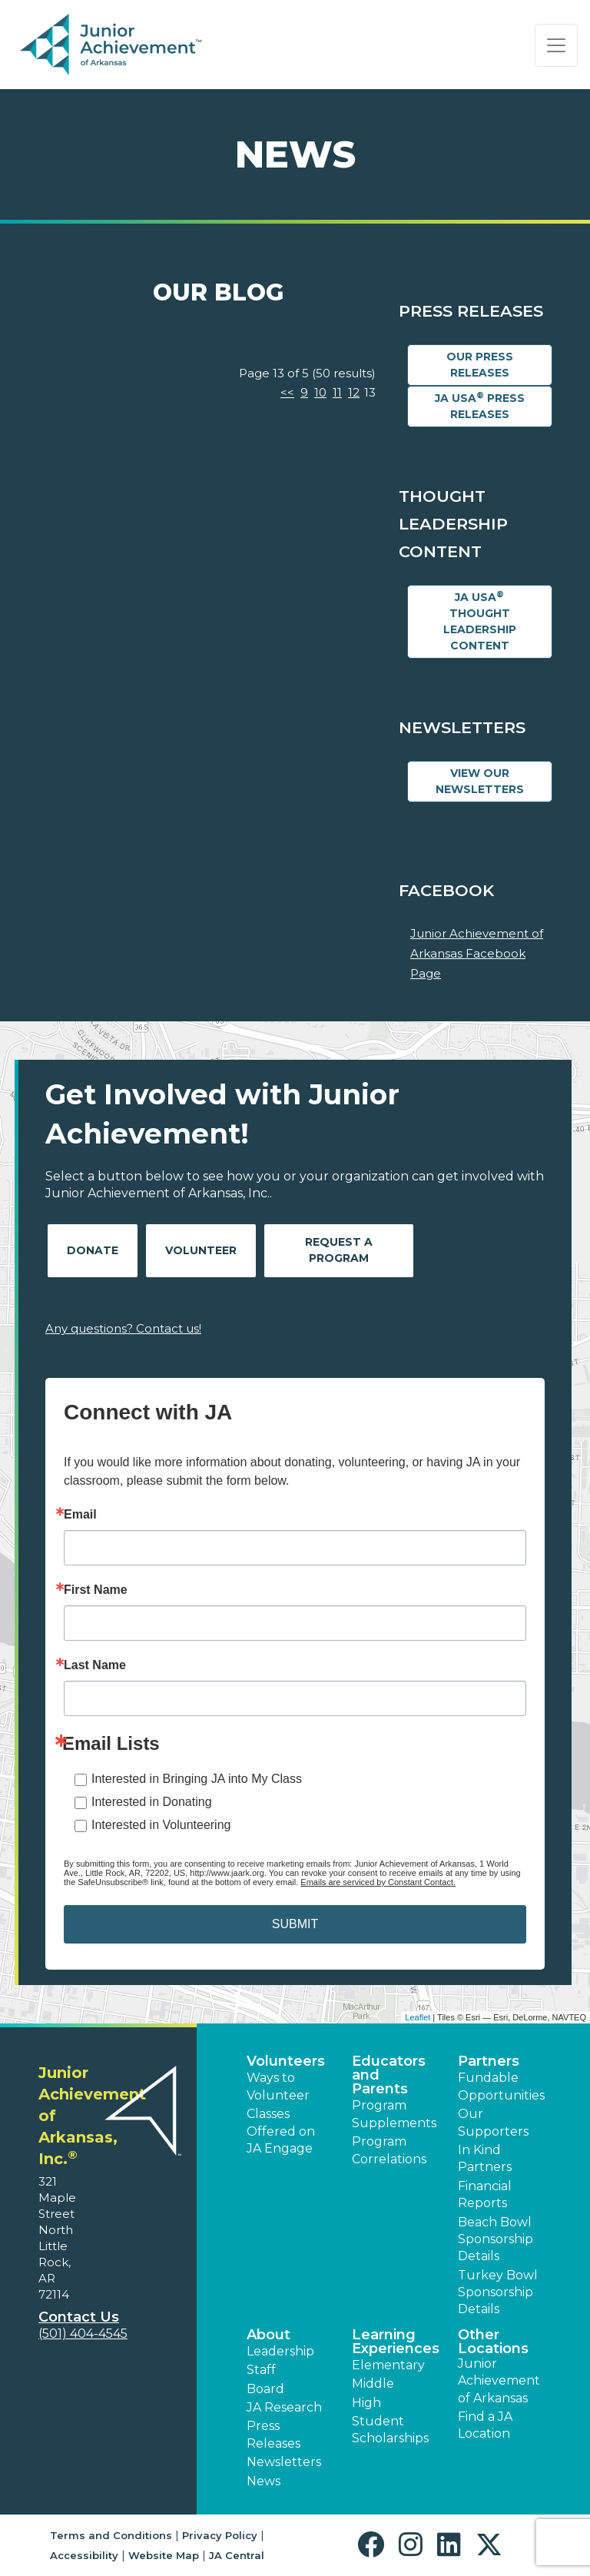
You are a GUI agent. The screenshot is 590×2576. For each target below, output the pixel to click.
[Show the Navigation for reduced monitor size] (556, 45)
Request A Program (339, 1250)
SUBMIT (295, 1923)
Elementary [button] (388, 2365)
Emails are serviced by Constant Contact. (378, 1882)
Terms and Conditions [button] (111, 2535)
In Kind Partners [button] (485, 2158)
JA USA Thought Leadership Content (479, 620)
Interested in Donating (151, 1801)
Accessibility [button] (84, 2555)
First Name (96, 1590)
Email (80, 1515)
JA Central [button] (236, 2555)
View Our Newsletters (480, 781)
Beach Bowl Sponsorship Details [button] (495, 2239)
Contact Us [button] (78, 2317)
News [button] (263, 2481)
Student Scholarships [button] (390, 2429)
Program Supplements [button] (394, 2114)
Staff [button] (261, 2369)
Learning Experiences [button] (395, 2341)
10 (320, 392)
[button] (374, 2544)
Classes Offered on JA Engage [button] (281, 2131)
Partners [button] (488, 2061)
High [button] (366, 2402)
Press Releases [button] (273, 2434)
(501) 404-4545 (83, 2333)
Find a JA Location (485, 2425)
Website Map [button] (163, 2555)
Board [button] (265, 2389)
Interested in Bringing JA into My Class (196, 1778)
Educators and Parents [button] (389, 2075)
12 (354, 392)
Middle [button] (373, 2383)
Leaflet (417, 2017)
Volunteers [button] (286, 2061)
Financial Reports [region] (485, 2194)
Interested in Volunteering (160, 1824)
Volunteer (201, 1250)
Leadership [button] (280, 2351)
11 (337, 392)
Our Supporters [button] (493, 2122)
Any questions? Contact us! (123, 1328)
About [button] (268, 2335)
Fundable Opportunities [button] (501, 2086)
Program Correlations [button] (389, 2150)
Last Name (95, 1665)
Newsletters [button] (284, 2462)
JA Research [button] (284, 2407)
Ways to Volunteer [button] (278, 2086)
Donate (92, 1250)
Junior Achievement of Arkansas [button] (499, 2380)
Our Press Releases (479, 365)
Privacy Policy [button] (219, 2535)
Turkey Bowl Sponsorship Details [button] (498, 2292)
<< (287, 392)
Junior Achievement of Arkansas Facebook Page (476, 953)
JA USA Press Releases (480, 405)
